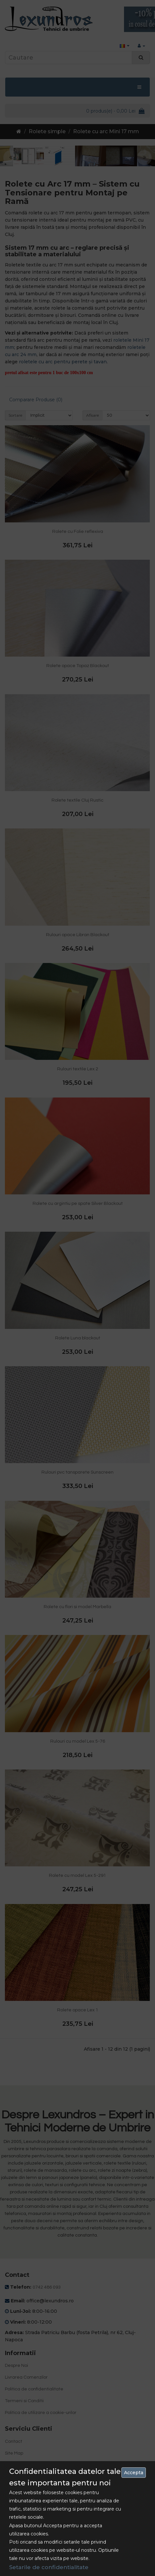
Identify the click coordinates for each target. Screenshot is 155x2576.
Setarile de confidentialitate (48, 2567)
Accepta (133, 2473)
